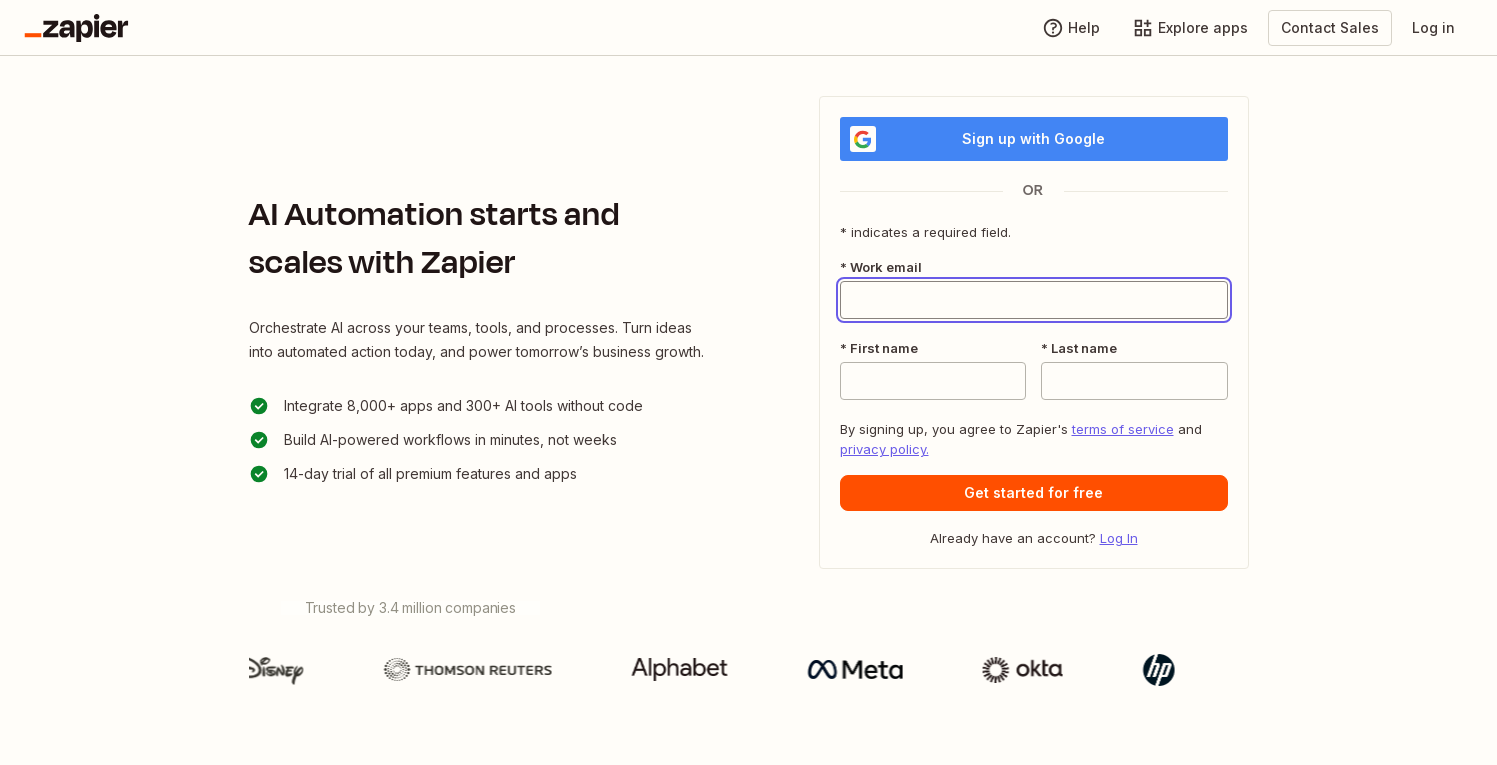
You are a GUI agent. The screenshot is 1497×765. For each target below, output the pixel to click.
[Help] (1071, 28)
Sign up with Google (978, 139)
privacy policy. (884, 449)
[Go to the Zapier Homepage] (76, 28)
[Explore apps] (1190, 28)
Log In (1119, 538)
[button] (1034, 493)
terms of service (1123, 429)
